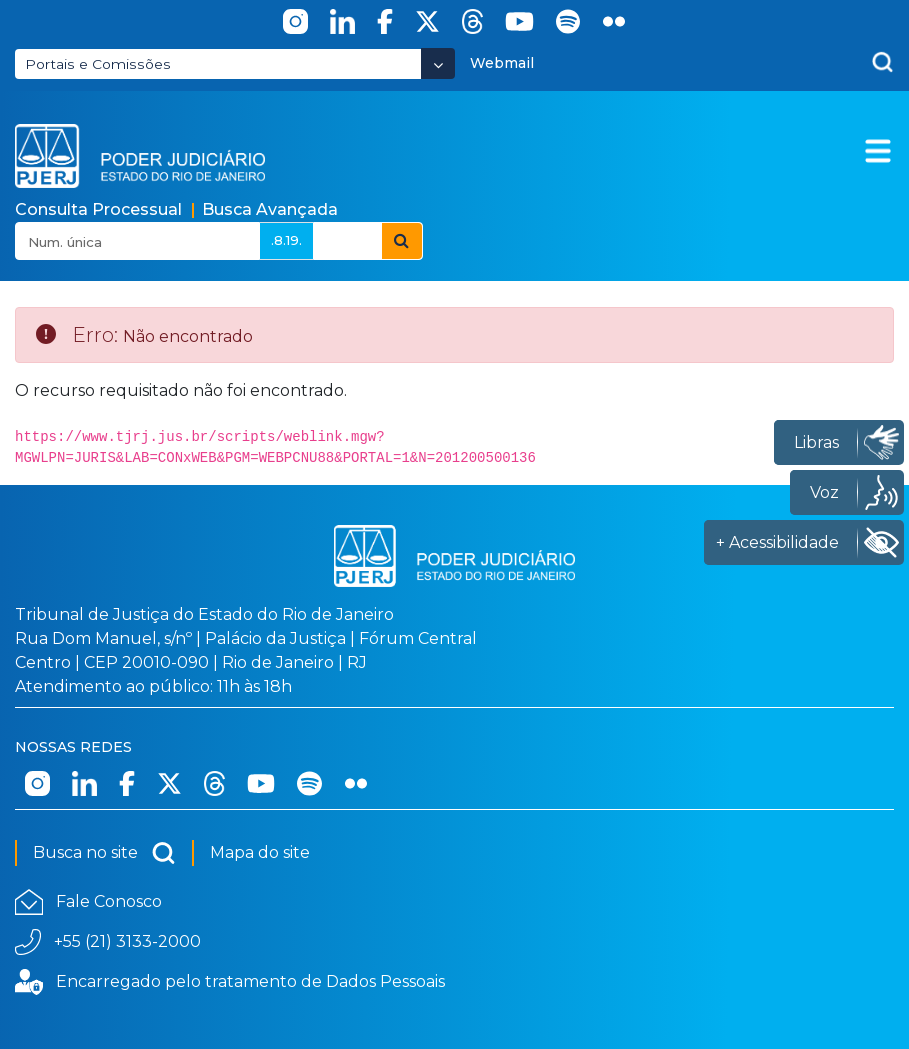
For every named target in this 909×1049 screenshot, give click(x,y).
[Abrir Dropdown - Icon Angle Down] (438, 63)
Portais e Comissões (98, 64)
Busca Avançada (270, 209)
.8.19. (286, 240)
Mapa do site (260, 852)
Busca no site (104, 853)
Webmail (502, 63)
